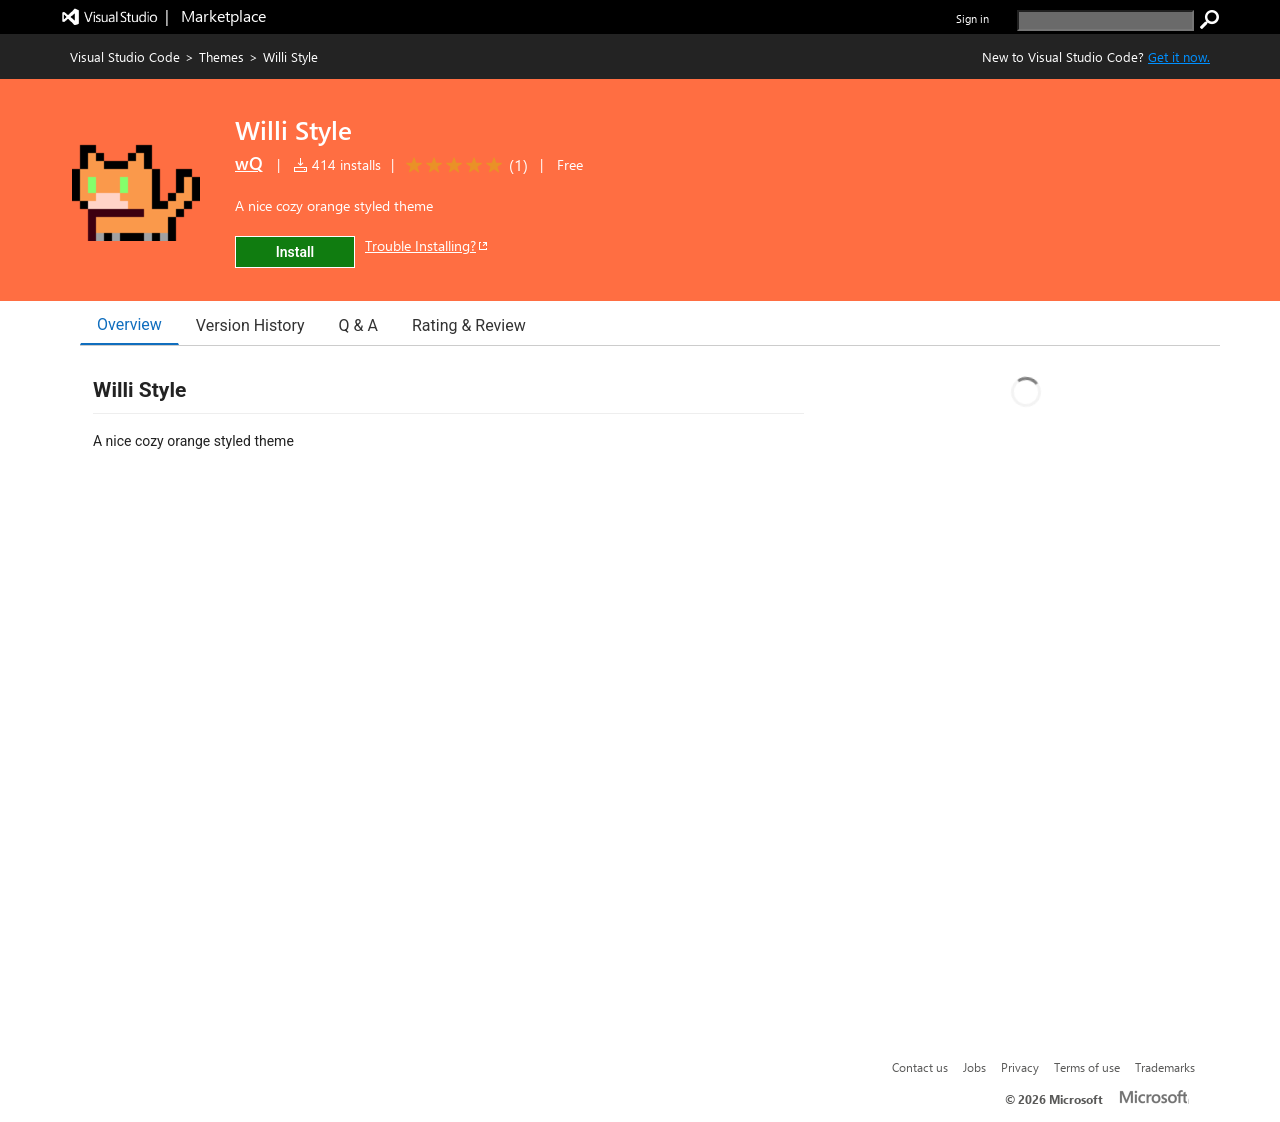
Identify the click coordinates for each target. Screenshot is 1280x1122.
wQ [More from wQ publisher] (249, 163)
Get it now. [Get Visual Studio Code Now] (1179, 56)
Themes (221, 56)
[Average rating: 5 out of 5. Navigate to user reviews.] (463, 165)
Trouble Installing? (427, 245)
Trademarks (1165, 1067)
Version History (250, 325)
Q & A (358, 325)
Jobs (974, 1067)
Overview (129, 324)
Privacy (1020, 1067)
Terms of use (1087, 1067)
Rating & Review (469, 325)
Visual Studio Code (125, 56)
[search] (1105, 20)
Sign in (972, 18)
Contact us (920, 1067)
